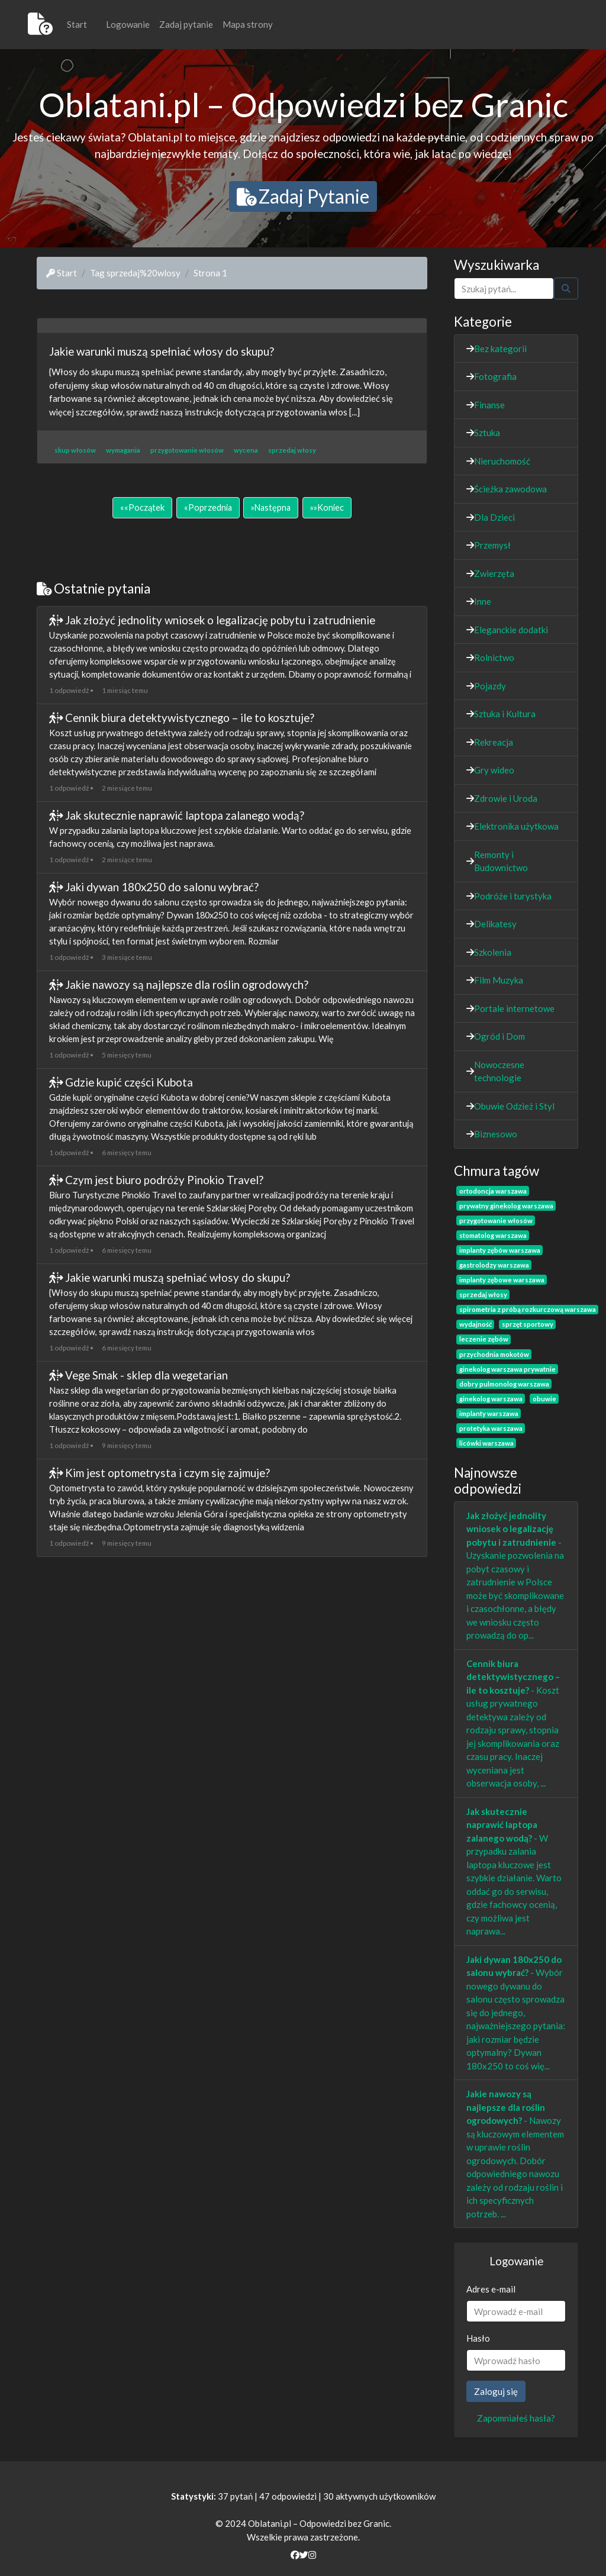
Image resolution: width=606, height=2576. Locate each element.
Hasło (478, 2338)
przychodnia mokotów (494, 1354)
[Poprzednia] (208, 507)
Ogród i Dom (499, 1036)
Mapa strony (248, 24)
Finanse (489, 404)
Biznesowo (495, 1134)
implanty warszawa (488, 1413)
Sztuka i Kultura (505, 713)
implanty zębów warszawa (499, 1250)
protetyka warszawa (491, 1428)
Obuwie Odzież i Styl (514, 1106)
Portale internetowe (514, 1008)
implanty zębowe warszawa (501, 1280)
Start (77, 24)
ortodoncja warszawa (493, 1191)
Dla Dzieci (494, 517)
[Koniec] (327, 507)
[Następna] (270, 507)
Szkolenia (492, 952)
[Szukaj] (504, 288)
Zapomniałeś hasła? (516, 2418)
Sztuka (487, 432)
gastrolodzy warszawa (494, 1265)
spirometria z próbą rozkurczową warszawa (527, 1309)
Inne (482, 601)
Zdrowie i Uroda (505, 798)
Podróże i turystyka (513, 896)
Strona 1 (210, 272)
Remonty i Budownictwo (501, 861)
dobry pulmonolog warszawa (504, 1384)
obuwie (544, 1399)
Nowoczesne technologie (499, 1071)
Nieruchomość (502, 461)
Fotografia (495, 376)
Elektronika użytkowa (516, 826)
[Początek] (142, 507)
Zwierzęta (494, 573)
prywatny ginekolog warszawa (506, 1206)
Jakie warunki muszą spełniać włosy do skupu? (161, 351)
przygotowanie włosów (496, 1220)
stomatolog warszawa (493, 1235)
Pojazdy (490, 686)
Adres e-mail (490, 2289)
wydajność (475, 1324)
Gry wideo (494, 770)
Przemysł (492, 545)
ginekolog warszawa (491, 1399)
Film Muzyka (498, 980)
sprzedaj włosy (483, 1294)
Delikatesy (495, 923)
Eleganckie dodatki (511, 629)
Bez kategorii (500, 348)
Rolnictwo (494, 657)
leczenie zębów (483, 1339)
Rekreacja (493, 742)
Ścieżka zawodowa (510, 488)
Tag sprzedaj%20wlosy (135, 272)
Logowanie (128, 24)
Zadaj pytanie (186, 24)
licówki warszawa (486, 1443)
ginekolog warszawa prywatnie (507, 1369)
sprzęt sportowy (527, 1324)
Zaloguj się (496, 2391)
